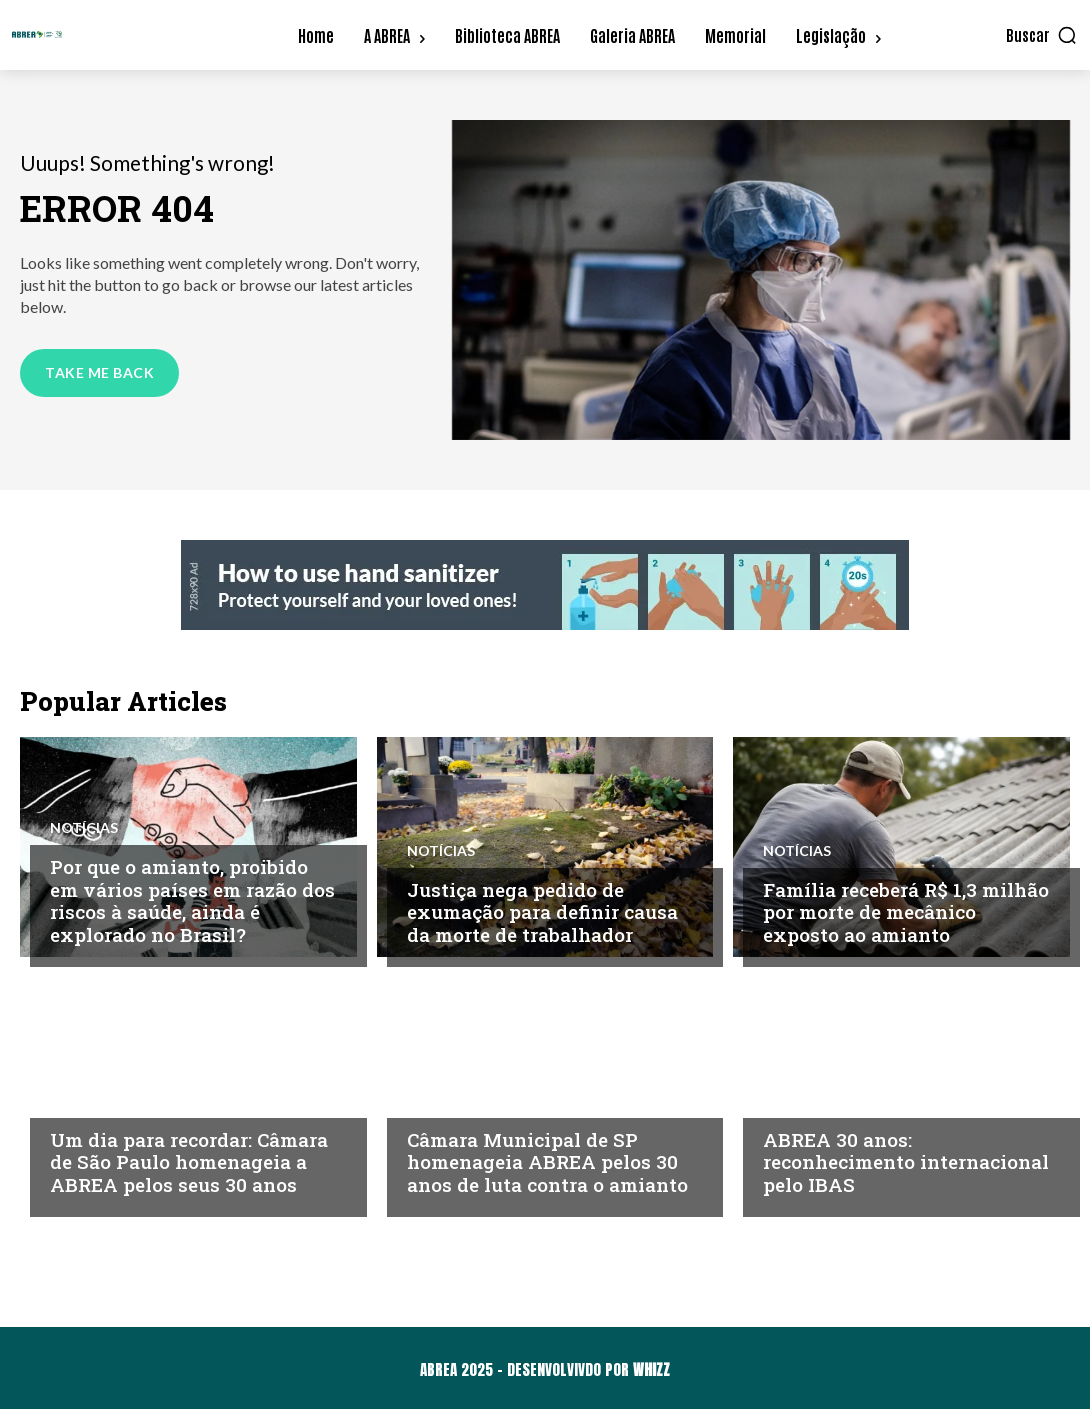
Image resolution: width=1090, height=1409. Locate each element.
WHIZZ (651, 1369)
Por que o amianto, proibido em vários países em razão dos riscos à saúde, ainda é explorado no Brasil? (192, 900)
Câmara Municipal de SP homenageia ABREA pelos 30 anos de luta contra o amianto (547, 1162)
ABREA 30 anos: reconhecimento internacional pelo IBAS (906, 1162)
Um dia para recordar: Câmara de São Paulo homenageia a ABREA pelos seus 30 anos (189, 1162)
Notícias (84, 828)
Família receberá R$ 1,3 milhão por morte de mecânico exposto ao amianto (906, 912)
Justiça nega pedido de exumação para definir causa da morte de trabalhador (542, 912)
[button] (1042, 35)
